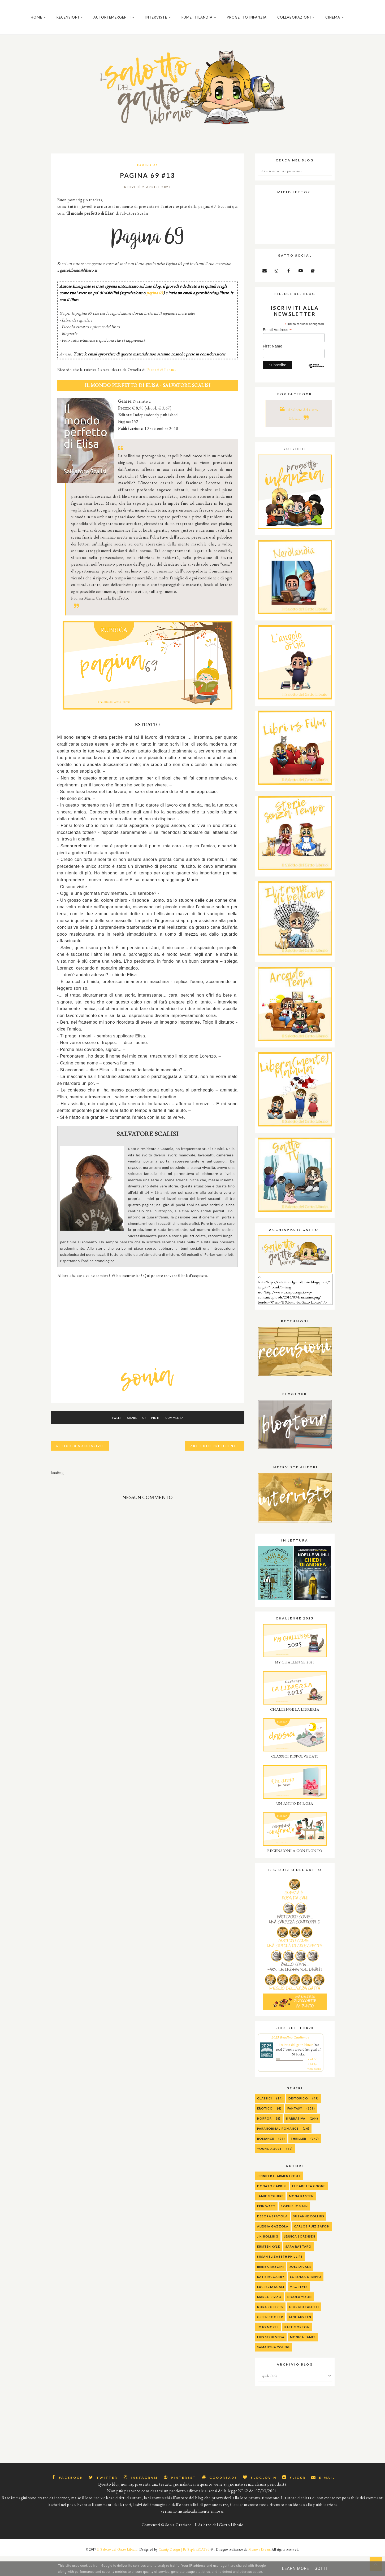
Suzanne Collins (309, 2236)
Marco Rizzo (269, 2316)
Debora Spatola (272, 2236)
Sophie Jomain (294, 2226)
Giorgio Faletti (304, 2326)
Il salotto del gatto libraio (295, 2065)
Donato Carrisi (272, 2206)
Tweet (104, 1437)
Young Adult (269, 2168)
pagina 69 (154, 312)
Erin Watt (266, 2226)
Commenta (187, 1437)
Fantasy (294, 2128)
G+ (144, 1437)
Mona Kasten (301, 2216)
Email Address (277, 349)
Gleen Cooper (270, 2337)
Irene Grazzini (270, 2286)
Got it (321, 2568)
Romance (265, 2158)
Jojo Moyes (268, 2347)
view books (314, 2088)
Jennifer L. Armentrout (279, 2196)
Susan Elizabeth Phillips (280, 2276)
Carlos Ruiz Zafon (312, 2246)
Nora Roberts (270, 2326)
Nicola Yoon (299, 2316)
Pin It (162, 1437)
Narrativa (295, 2138)
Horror (264, 2138)
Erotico (265, 2128)
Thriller (298, 2158)
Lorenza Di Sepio (306, 2296)
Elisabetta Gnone (309, 2206)
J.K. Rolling (267, 2256)
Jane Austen (300, 2337)
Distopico (298, 2118)
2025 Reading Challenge (290, 2057)
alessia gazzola (273, 2246)
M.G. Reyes (299, 2306)
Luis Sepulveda (270, 2357)
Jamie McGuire (270, 2216)
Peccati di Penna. (161, 389)
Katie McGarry (270, 2296)
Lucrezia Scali (270, 2306)
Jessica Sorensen (299, 2256)
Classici (264, 2118)
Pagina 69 (147, 185)
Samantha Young (273, 2367)
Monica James (303, 2357)
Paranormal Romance (278, 2148)
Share (126, 1437)
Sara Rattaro (298, 2266)
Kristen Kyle (268, 2266)
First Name (272, 366)
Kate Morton (297, 2347)
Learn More (295, 2568)
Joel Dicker (300, 2286)
